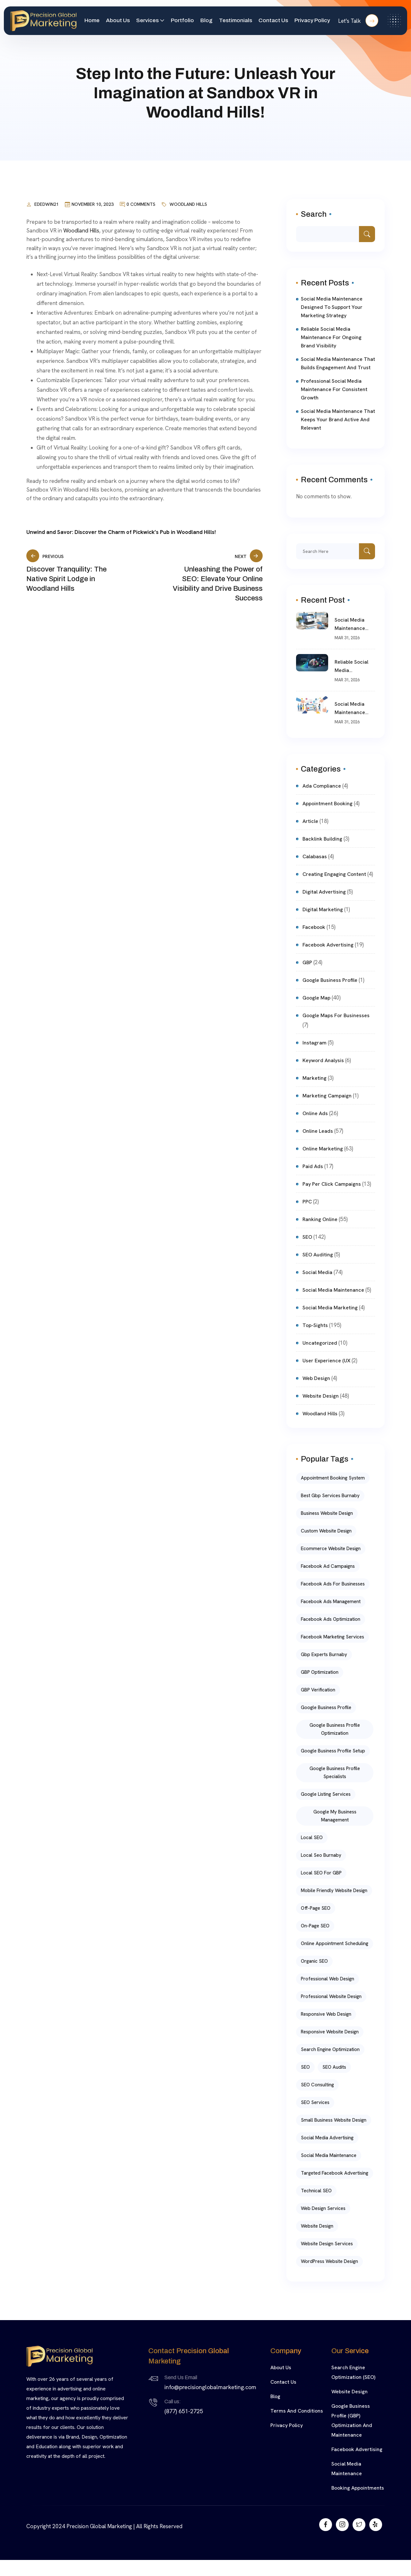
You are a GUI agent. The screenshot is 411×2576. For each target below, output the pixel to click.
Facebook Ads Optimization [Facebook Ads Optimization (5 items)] (330, 1619)
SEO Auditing (317, 1254)
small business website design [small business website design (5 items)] (333, 2120)
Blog (206, 20)
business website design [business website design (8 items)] (327, 1513)
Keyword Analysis (323, 1060)
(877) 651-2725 (183, 2411)
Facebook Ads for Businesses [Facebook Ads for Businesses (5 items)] (333, 1584)
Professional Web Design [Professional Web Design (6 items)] (327, 1979)
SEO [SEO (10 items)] (305, 2067)
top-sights (315, 1325)
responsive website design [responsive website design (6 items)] (330, 2032)
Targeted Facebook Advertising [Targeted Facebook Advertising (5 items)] (334, 2173)
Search (314, 214)
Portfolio (182, 20)
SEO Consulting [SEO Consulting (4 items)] (317, 2085)
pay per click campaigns (331, 1184)
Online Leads (317, 1131)
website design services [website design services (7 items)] (327, 2243)
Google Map (316, 997)
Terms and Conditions (296, 2410)
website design (320, 1396)
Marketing (314, 1078)
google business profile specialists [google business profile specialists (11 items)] (335, 1772)
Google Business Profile (329, 980)
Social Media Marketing (330, 1307)
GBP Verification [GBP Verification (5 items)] (318, 1690)
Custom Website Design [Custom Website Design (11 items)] (326, 1531)
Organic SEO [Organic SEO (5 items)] (314, 1961)
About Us (118, 20)
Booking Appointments (357, 2487)
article (310, 821)
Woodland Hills (188, 204)
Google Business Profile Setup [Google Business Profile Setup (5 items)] (333, 1751)
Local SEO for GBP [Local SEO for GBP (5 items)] (321, 1873)
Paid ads (312, 1166)
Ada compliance (321, 785)
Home (92, 20)
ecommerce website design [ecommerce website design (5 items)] (331, 1548)
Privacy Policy (312, 20)
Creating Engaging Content (334, 874)
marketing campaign (327, 1095)
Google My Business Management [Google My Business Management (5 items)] (334, 1816)
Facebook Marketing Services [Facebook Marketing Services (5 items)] (332, 1637)
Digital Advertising (324, 891)
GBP (307, 962)
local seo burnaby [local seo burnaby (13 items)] (321, 1855)
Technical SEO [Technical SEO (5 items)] (316, 2190)
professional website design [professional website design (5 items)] (331, 1996)
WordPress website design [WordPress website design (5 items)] (329, 2261)
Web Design (316, 1378)
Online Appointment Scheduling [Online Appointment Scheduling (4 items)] (334, 1943)
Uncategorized (319, 1343)
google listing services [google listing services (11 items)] (326, 1794)
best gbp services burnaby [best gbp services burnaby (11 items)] (330, 1495)
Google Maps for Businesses (336, 1015)
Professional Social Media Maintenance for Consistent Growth (334, 389)
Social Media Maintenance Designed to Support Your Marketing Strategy (332, 307)
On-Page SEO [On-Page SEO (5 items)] (315, 1926)
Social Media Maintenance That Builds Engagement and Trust (338, 363)
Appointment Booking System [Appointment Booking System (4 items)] (333, 1478)
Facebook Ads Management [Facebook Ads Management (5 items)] (331, 1601)
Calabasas (314, 856)
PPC (307, 1201)
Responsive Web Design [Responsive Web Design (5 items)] (326, 2014)
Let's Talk (358, 20)
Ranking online (319, 1219)
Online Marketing (322, 1148)
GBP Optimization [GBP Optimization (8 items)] (319, 1672)
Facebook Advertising (328, 944)
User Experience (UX (326, 1360)
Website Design (349, 2391)
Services (147, 20)
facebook (313, 927)
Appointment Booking (327, 803)
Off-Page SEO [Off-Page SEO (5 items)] (315, 1908)
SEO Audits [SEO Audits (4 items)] (334, 2067)
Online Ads (315, 1113)
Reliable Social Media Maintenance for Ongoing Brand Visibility (331, 337)
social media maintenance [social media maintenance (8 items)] (328, 2155)
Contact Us (273, 20)
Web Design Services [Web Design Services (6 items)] (323, 2208)
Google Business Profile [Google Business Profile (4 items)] (326, 1707)
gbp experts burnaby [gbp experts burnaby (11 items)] (324, 1654)
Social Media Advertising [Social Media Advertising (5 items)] (327, 2138)
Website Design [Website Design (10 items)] (317, 2226)
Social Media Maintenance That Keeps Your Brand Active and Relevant (338, 419)
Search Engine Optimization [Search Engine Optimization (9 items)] (330, 2049)
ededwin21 (46, 204)
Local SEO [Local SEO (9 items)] (312, 1837)
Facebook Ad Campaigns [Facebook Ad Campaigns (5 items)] (328, 1566)
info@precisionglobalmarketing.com (210, 2387)
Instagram (314, 1042)
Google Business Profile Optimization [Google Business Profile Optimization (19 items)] (335, 1729)
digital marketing (322, 909)
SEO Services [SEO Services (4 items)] (315, 2102)
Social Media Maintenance (333, 1290)
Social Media (317, 1272)
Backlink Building (322, 838)
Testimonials (235, 20)
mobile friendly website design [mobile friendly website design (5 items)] (334, 1890)
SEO (307, 1237)
